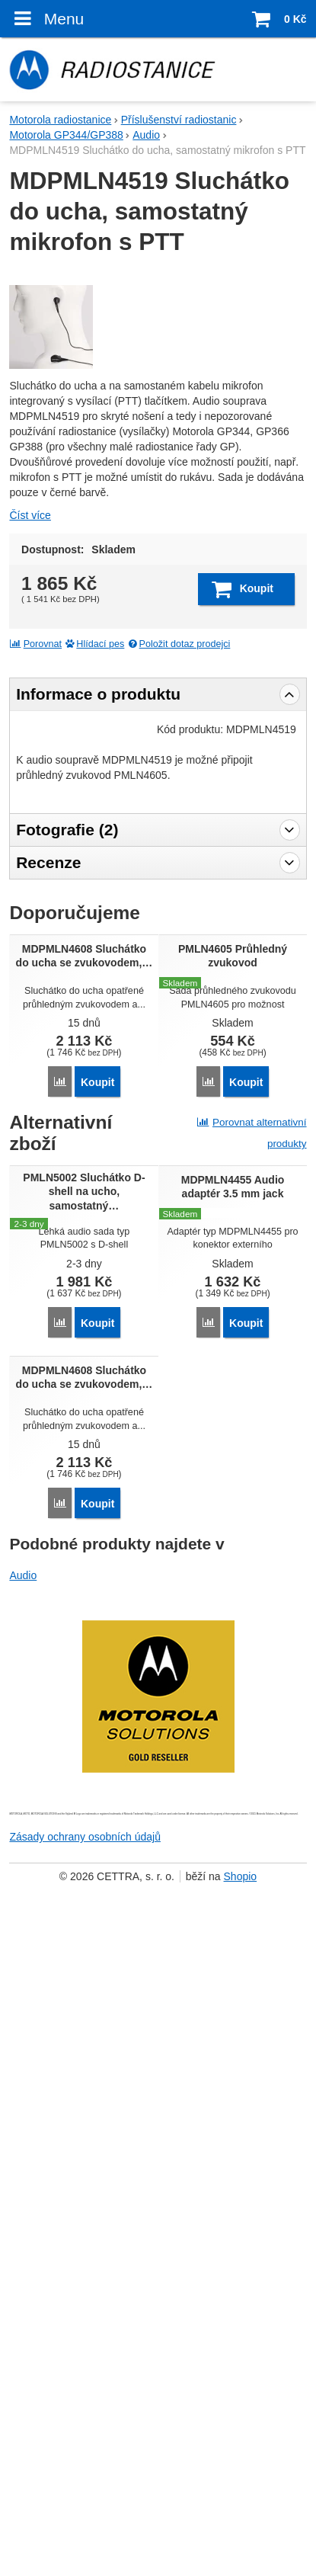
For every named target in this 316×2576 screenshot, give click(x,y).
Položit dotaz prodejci (178, 926)
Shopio (240, 2513)
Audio (23, 2212)
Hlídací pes (95, 926)
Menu (46, 18)
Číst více (29, 797)
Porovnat (35, 926)
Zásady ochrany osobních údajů (84, 2474)
